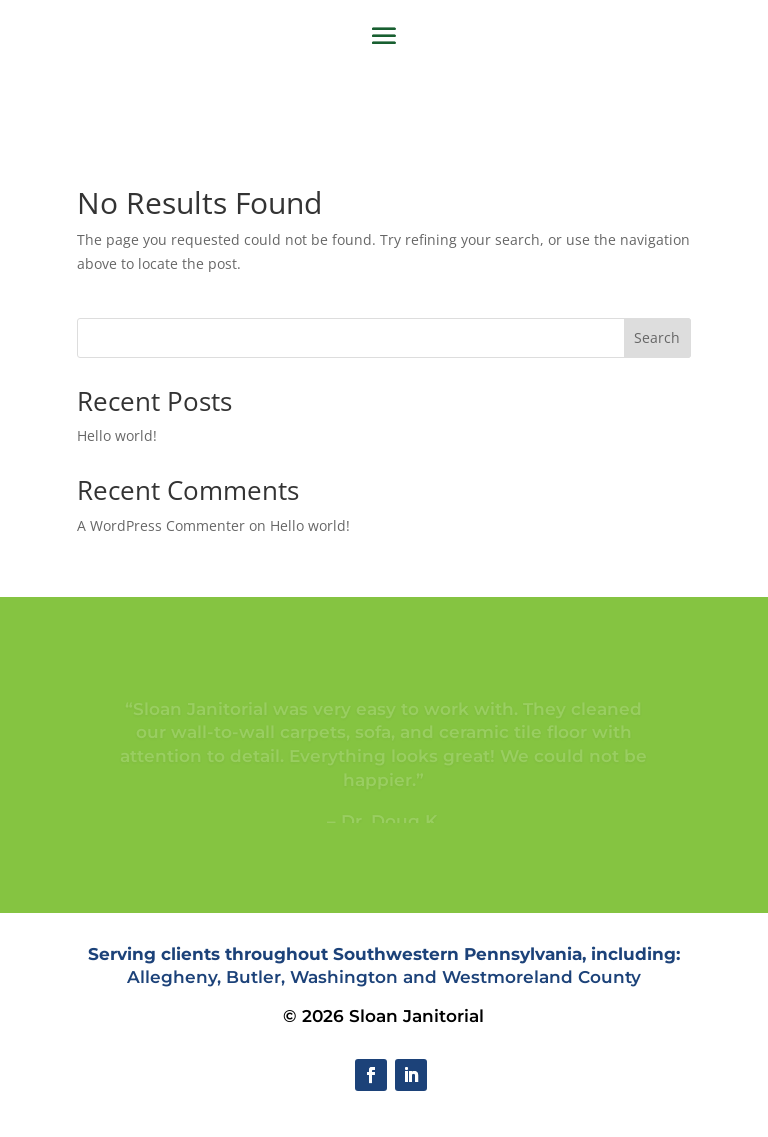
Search (657, 337)
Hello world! (117, 435)
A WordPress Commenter (161, 525)
